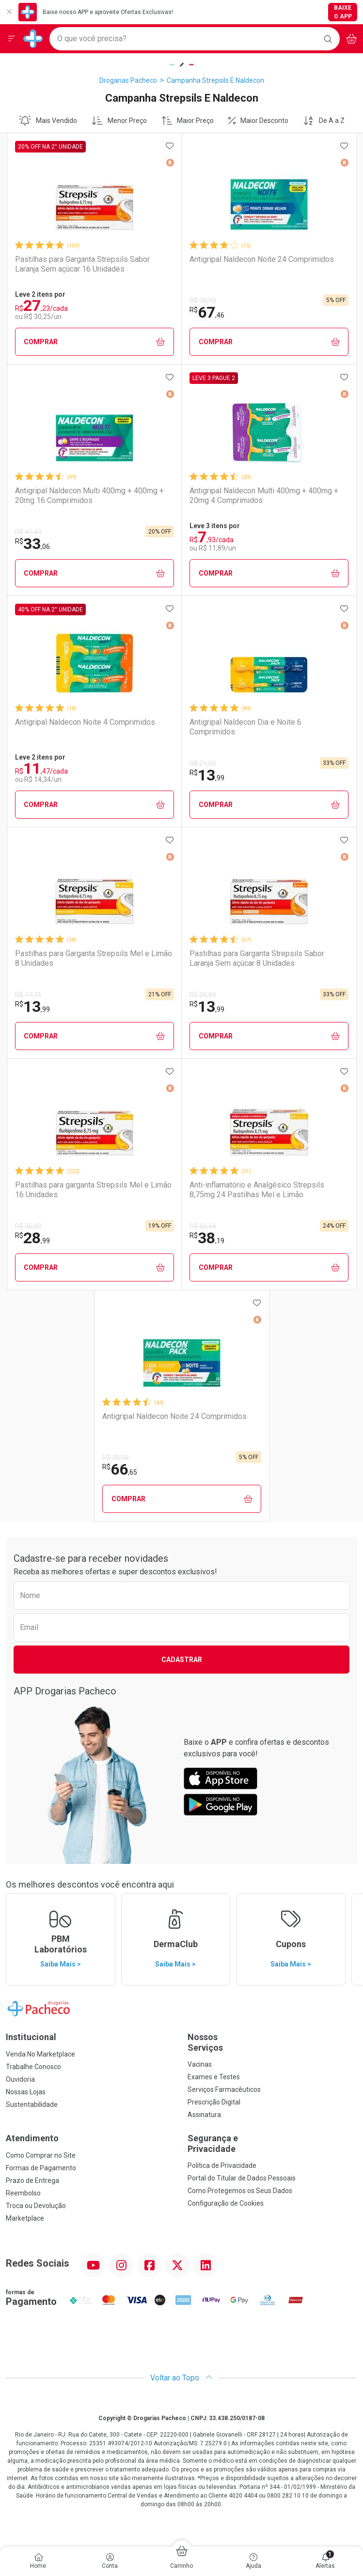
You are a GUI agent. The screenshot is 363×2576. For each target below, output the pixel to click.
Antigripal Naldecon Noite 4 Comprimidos (85, 722)
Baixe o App (343, 12)
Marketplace (25, 2218)
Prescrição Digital (214, 2102)
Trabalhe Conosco (33, 2067)
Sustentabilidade (32, 2104)
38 (206, 1238)
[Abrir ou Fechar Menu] (11, 38)
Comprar (94, 342)
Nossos (273, 2042)
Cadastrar (181, 1659)
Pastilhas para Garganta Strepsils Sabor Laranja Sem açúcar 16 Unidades (82, 264)
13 (206, 775)
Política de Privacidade (222, 2165)
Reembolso (23, 2193)
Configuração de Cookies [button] (226, 2203)
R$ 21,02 (202, 763)
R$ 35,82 (28, 1226)
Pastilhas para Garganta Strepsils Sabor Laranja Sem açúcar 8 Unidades (256, 958)
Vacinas (200, 2064)
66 (119, 1469)
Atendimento (32, 2138)
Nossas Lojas (26, 2092)
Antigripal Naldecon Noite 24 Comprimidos (261, 259)
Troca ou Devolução (36, 2206)
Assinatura (204, 2115)
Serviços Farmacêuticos (224, 2089)
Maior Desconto (258, 120)
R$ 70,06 (115, 1458)
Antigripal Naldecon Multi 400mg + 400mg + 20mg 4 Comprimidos (263, 495)
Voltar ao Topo (181, 2377)
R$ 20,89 (202, 995)
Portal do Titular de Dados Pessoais (242, 2178)
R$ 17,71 (28, 995)
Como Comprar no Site (41, 2155)
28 (32, 1238)
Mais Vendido (48, 120)
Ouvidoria (20, 2079)
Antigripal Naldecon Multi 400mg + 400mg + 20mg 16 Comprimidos (89, 495)
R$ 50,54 (202, 1226)
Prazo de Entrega (32, 2180)
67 (206, 312)
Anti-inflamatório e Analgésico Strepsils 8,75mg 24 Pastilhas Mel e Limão (256, 1189)
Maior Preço (187, 120)
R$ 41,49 (28, 532)
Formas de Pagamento (41, 2168)
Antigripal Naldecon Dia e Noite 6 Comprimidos (245, 726)
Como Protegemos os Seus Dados (240, 2191)
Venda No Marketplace (40, 2054)
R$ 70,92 (202, 301)
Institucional (31, 2037)
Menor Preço (119, 120)
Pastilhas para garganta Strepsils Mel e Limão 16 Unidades (93, 1189)
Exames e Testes (214, 2077)
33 (32, 543)
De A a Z (324, 120)
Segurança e (273, 2143)
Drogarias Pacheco (128, 80)
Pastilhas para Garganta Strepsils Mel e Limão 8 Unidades (93, 958)
